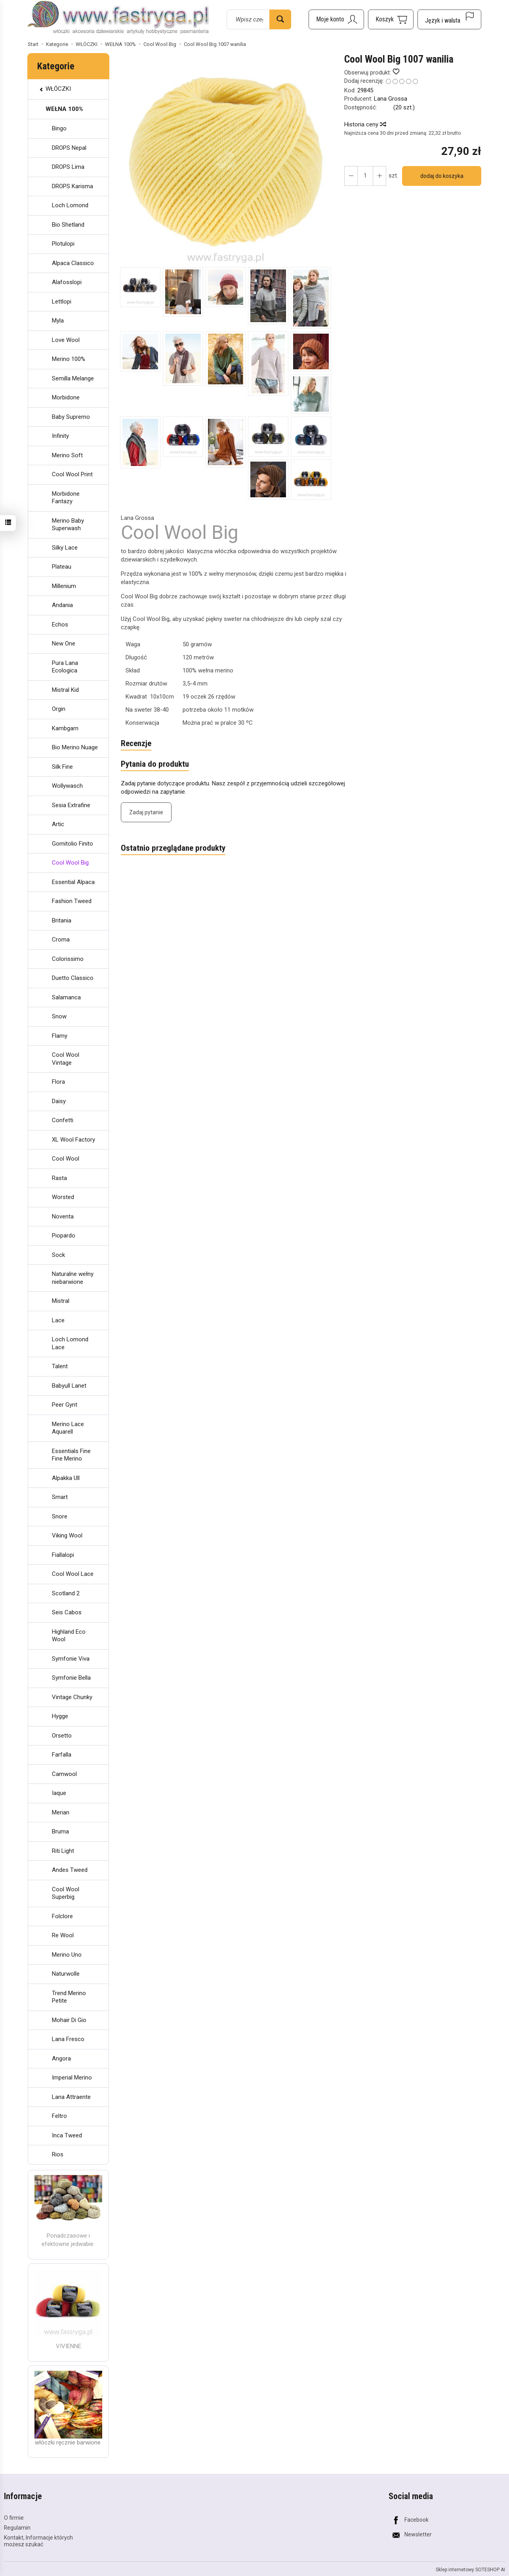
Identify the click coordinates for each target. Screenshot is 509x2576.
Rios (57, 2154)
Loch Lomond (70, 205)
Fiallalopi (63, 1554)
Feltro (59, 2116)
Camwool (64, 1774)
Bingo (59, 128)
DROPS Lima (68, 166)
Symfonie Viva (71, 1658)
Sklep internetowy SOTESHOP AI (470, 2569)
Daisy (59, 1101)
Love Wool (66, 340)
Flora (58, 1081)
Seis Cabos (67, 1612)
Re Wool (63, 1935)
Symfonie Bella (71, 1677)
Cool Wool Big (70, 862)
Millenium (64, 586)
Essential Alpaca (73, 882)
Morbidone (66, 397)
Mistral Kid (65, 689)
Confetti (62, 1120)
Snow (59, 1016)
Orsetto (62, 1735)
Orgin (58, 708)
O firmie (14, 2518)
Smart (60, 1497)
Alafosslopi (67, 282)
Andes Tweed (70, 1869)
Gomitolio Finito (72, 843)
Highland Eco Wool (69, 1635)
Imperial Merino (72, 2077)
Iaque (59, 1793)
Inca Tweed (67, 2135)
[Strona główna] (118, 18)
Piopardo (63, 1235)
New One (63, 643)
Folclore (62, 1916)
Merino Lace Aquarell (68, 1428)
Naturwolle (66, 1973)
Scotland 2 (66, 1593)
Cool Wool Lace (72, 1573)
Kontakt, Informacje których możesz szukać (38, 2540)
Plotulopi (63, 243)
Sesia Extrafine (71, 805)
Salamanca (66, 997)
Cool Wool (65, 1158)
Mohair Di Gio (69, 2020)
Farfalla (61, 1754)
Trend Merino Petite (69, 1997)
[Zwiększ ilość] (351, 176)
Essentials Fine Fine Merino (71, 1455)
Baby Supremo (71, 416)
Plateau (61, 566)
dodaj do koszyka (441, 176)
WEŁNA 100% (64, 109)
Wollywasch (67, 785)
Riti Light (63, 1850)
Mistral (60, 1300)
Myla (58, 320)
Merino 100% (68, 359)
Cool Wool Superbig (65, 1893)
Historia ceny (364, 124)
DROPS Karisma (72, 186)
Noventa (63, 1216)
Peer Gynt (64, 1404)
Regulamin (17, 2527)
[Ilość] (365, 176)
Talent (60, 1366)
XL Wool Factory (73, 1139)
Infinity (60, 435)
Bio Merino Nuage (75, 747)
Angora (61, 2058)
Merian (60, 1812)
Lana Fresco (68, 2039)
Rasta (59, 1178)
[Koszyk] (391, 19)
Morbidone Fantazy (66, 497)
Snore (59, 1516)
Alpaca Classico (73, 263)
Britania (61, 920)
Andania (62, 605)
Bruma (60, 1831)
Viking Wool (67, 1535)
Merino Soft (67, 455)
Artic (58, 824)
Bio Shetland (68, 224)
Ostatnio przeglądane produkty (173, 848)
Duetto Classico (72, 978)
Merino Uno (67, 1954)
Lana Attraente (71, 2097)
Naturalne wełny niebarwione (72, 1277)
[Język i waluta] (449, 19)
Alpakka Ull (66, 1478)
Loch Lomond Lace (70, 1343)
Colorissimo (68, 958)
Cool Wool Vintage (65, 1058)
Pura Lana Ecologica (65, 666)
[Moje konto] (336, 19)
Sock (58, 1254)
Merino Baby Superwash (68, 524)
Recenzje (136, 744)
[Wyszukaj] (280, 19)
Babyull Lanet (69, 1385)
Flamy (59, 1035)
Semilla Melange (73, 378)
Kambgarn (65, 728)
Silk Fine (62, 766)
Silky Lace (65, 547)
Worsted (63, 1197)
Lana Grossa (390, 98)
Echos (60, 624)
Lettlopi (61, 301)
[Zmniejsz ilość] (379, 176)
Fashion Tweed (72, 901)
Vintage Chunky (72, 1697)
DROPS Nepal (69, 147)
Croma (61, 939)
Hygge (60, 1716)
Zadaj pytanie (146, 812)
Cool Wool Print (72, 474)
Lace (58, 1320)
